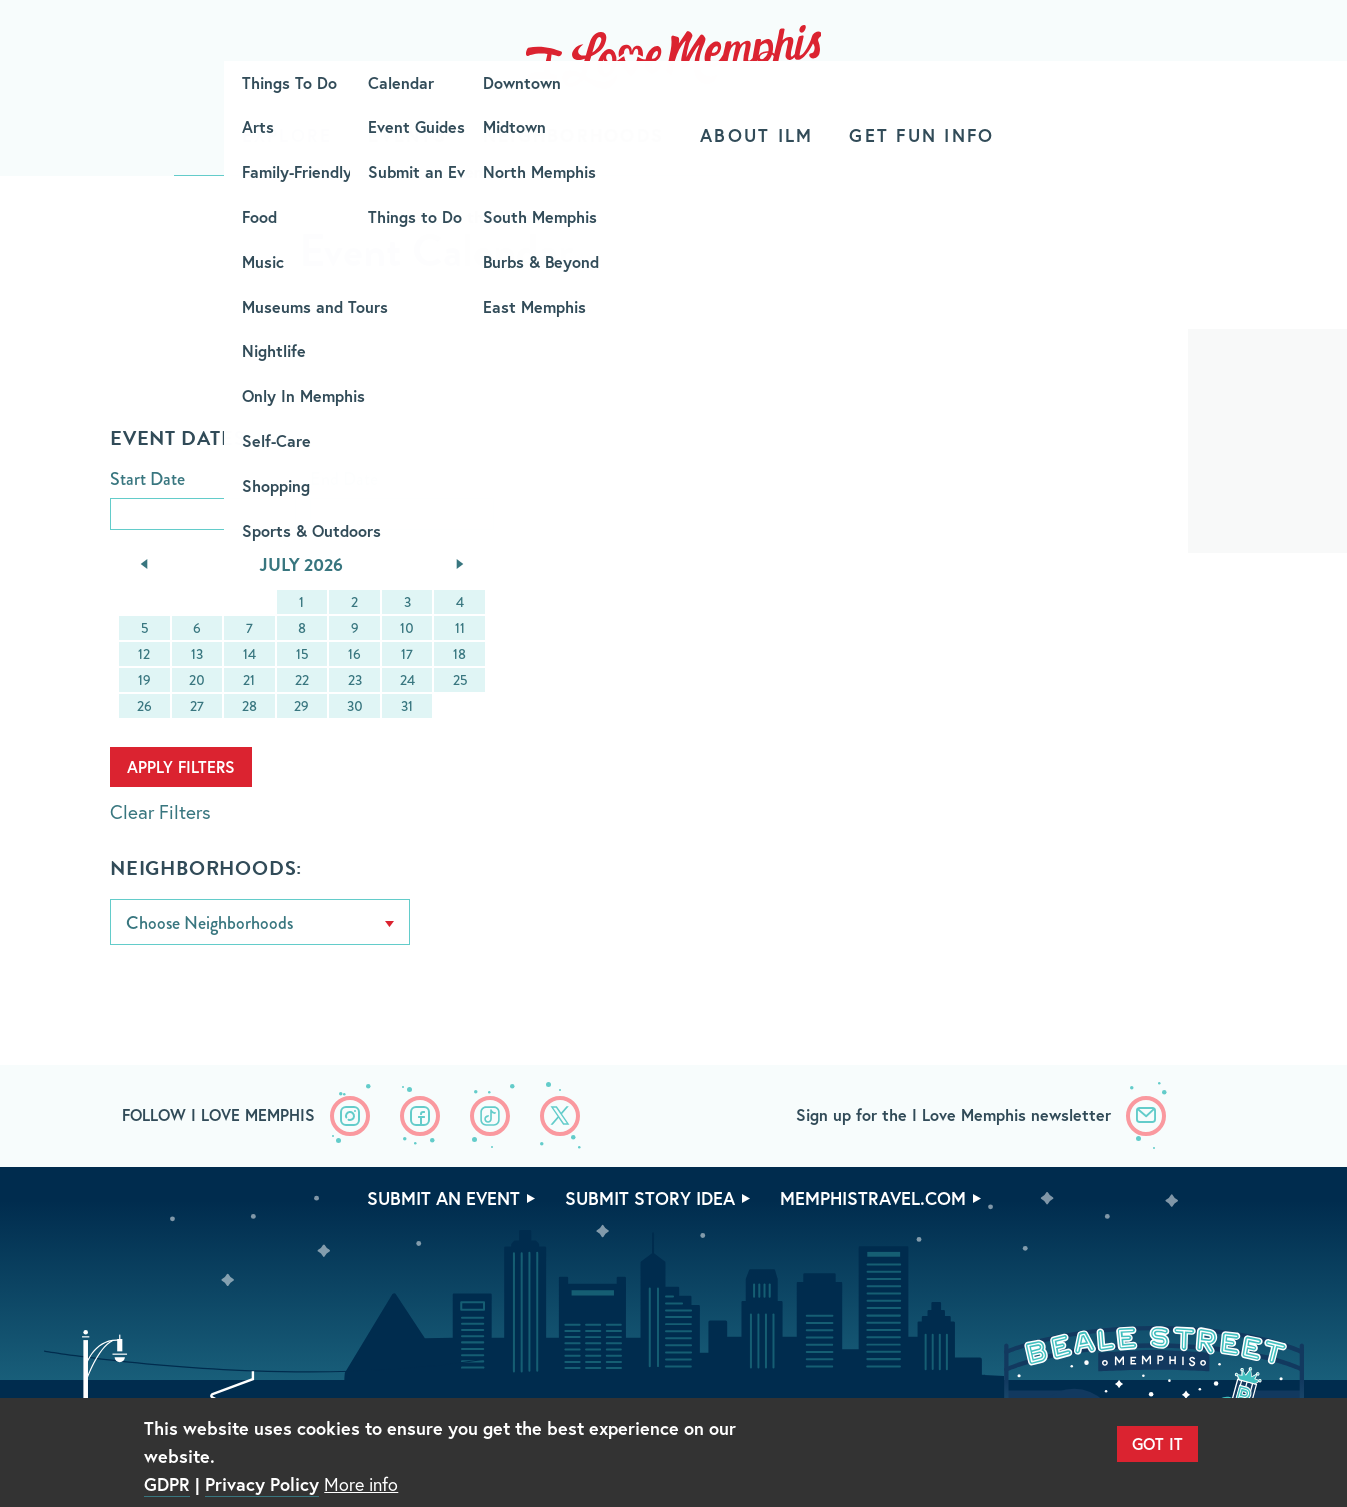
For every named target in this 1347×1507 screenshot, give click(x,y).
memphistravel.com (873, 1198)
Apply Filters (181, 766)
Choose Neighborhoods (209, 923)
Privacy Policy (262, 1484)
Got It (1157, 1443)
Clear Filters (160, 811)
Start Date (147, 480)
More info (361, 1484)
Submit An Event (443, 1198)
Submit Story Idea (650, 1198)
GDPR (167, 1484)
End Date (344, 480)
